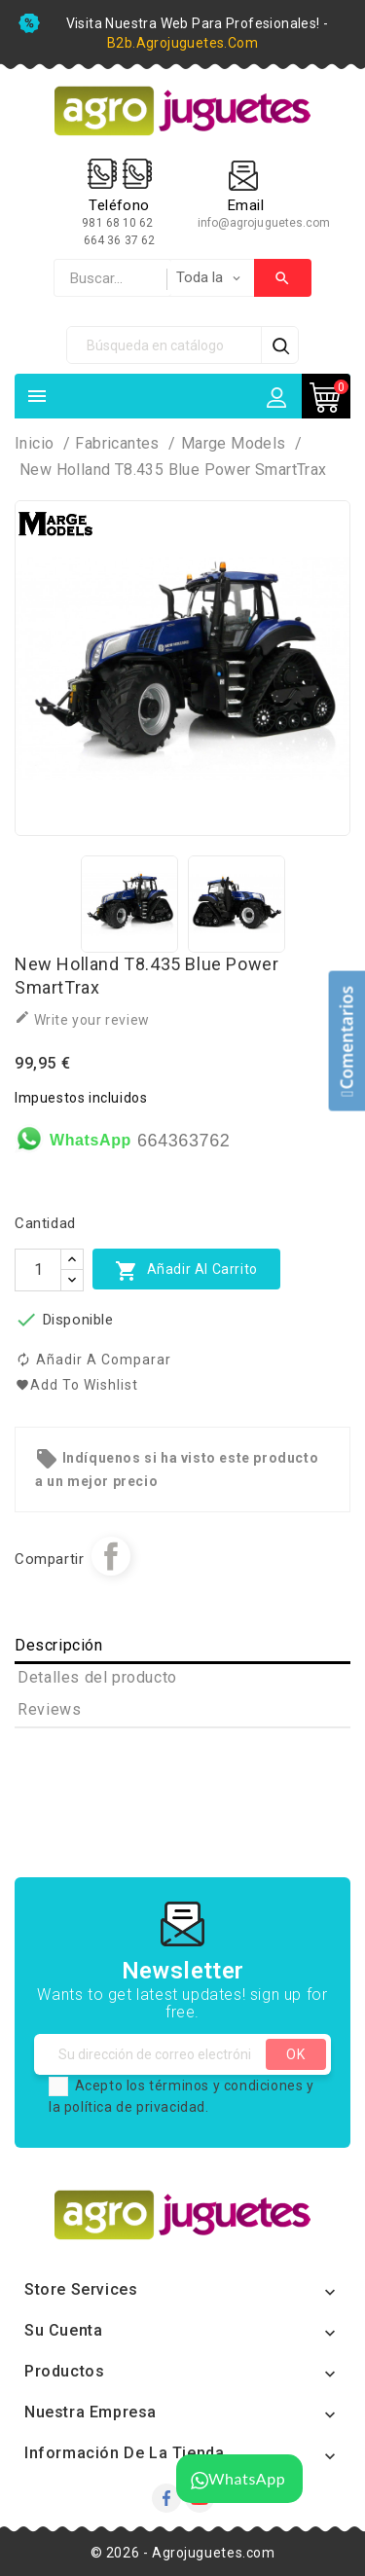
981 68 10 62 (119, 223)
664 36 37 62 (119, 240)
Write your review (82, 1018)
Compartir (110, 1556)
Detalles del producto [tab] (97, 1677)
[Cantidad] (38, 1270)
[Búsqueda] (164, 345)
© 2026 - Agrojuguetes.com (183, 2552)
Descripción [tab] (59, 1645)
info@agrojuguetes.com (264, 223)
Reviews (49, 1709)
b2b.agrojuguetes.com (182, 43)
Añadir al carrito (186, 1270)
